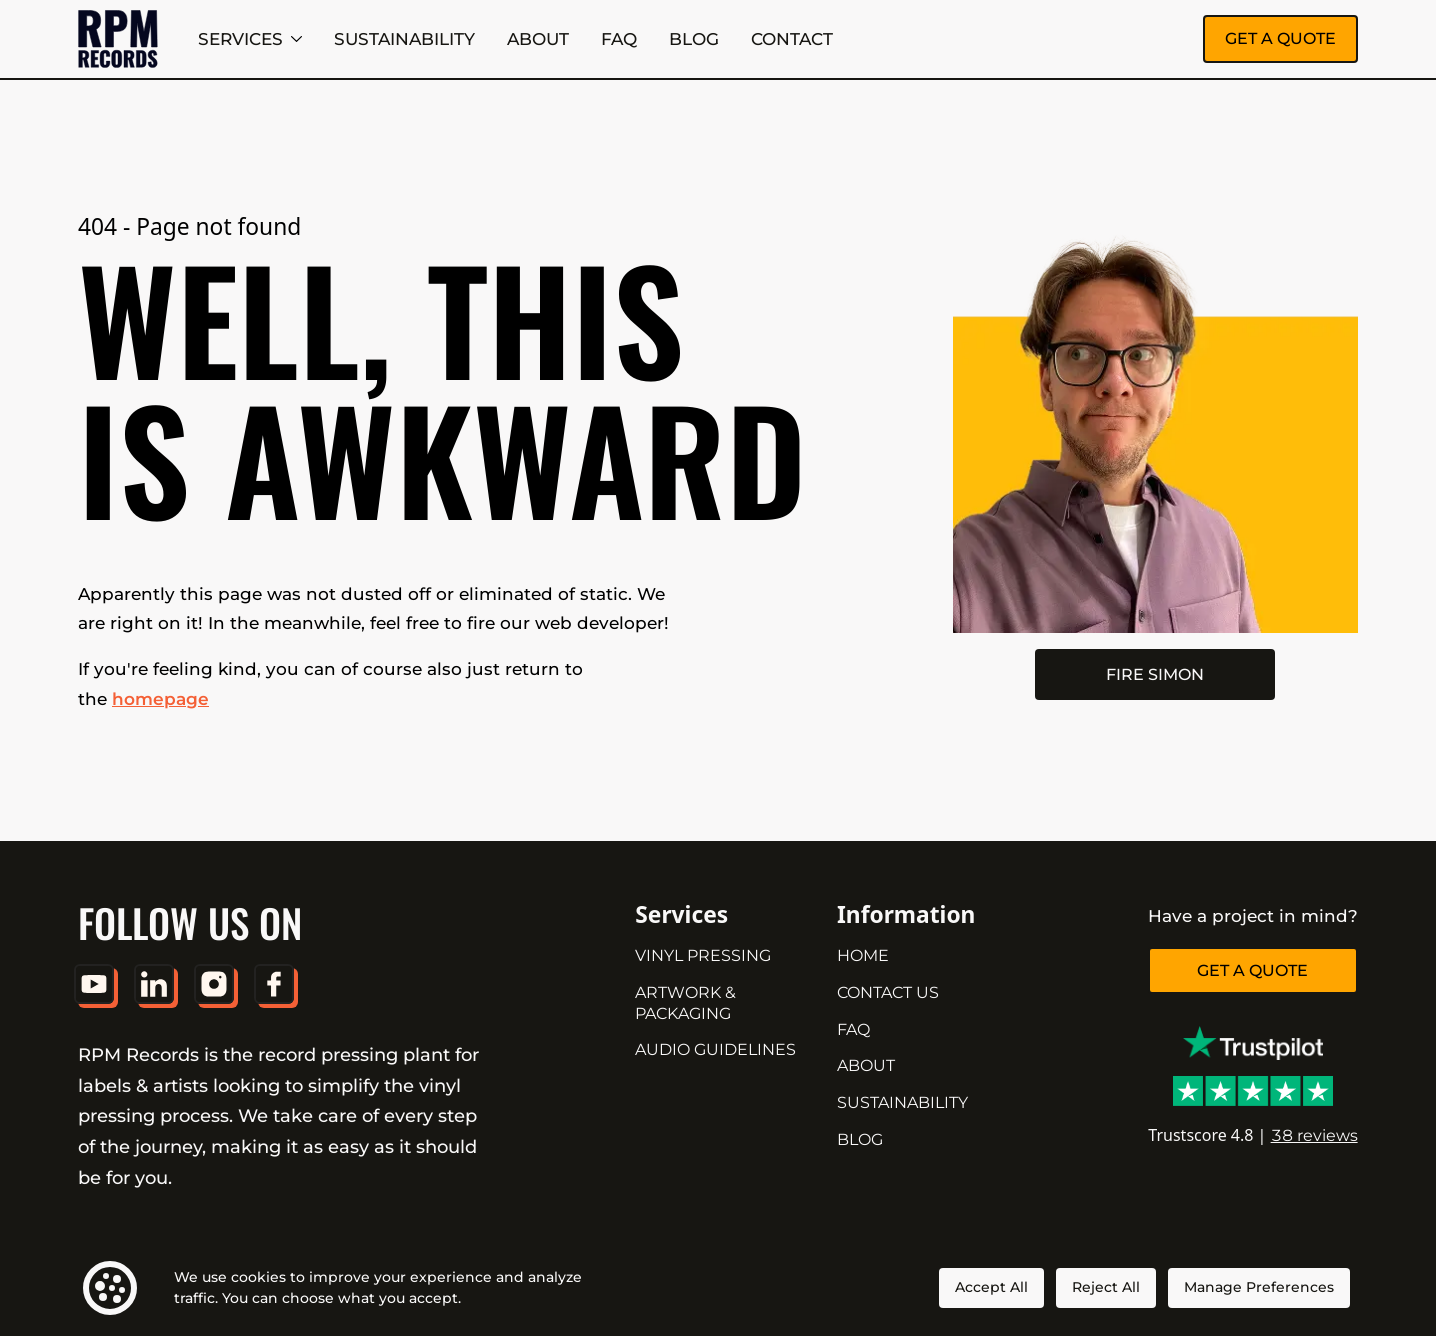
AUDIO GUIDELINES (715, 1049)
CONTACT (792, 38)
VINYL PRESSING (703, 955)
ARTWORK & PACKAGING (685, 1003)
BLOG (694, 38)
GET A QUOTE (1280, 38)
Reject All (1106, 1287)
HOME (863, 955)
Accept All (991, 1287)
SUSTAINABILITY (404, 38)
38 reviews (1314, 1135)
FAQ (619, 38)
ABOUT (538, 38)
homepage (160, 698)
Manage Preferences (1259, 1287)
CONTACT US (888, 992)
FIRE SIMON (1155, 674)
